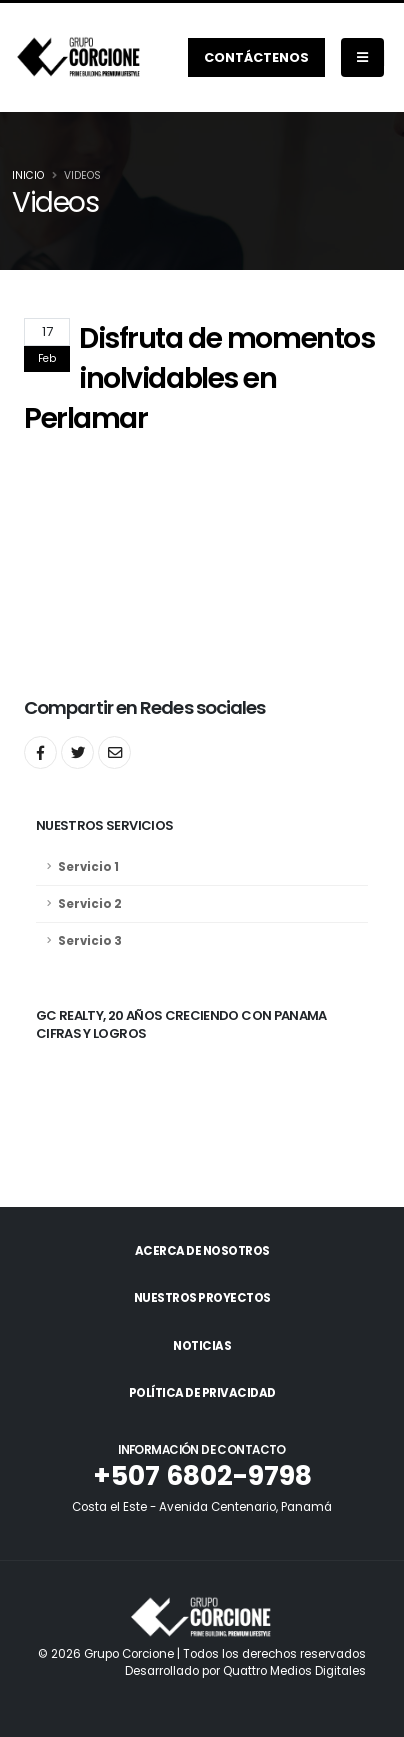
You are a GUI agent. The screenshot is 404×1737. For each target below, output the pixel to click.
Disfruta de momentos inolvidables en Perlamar (199, 378)
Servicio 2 (90, 904)
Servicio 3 (90, 941)
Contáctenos (256, 57)
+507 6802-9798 (202, 1475)
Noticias (202, 1346)
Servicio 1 (88, 867)
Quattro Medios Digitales (294, 1671)
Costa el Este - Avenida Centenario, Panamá (202, 1507)
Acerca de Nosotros (202, 1251)
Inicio (28, 175)
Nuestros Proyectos (202, 1298)
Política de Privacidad (202, 1393)
